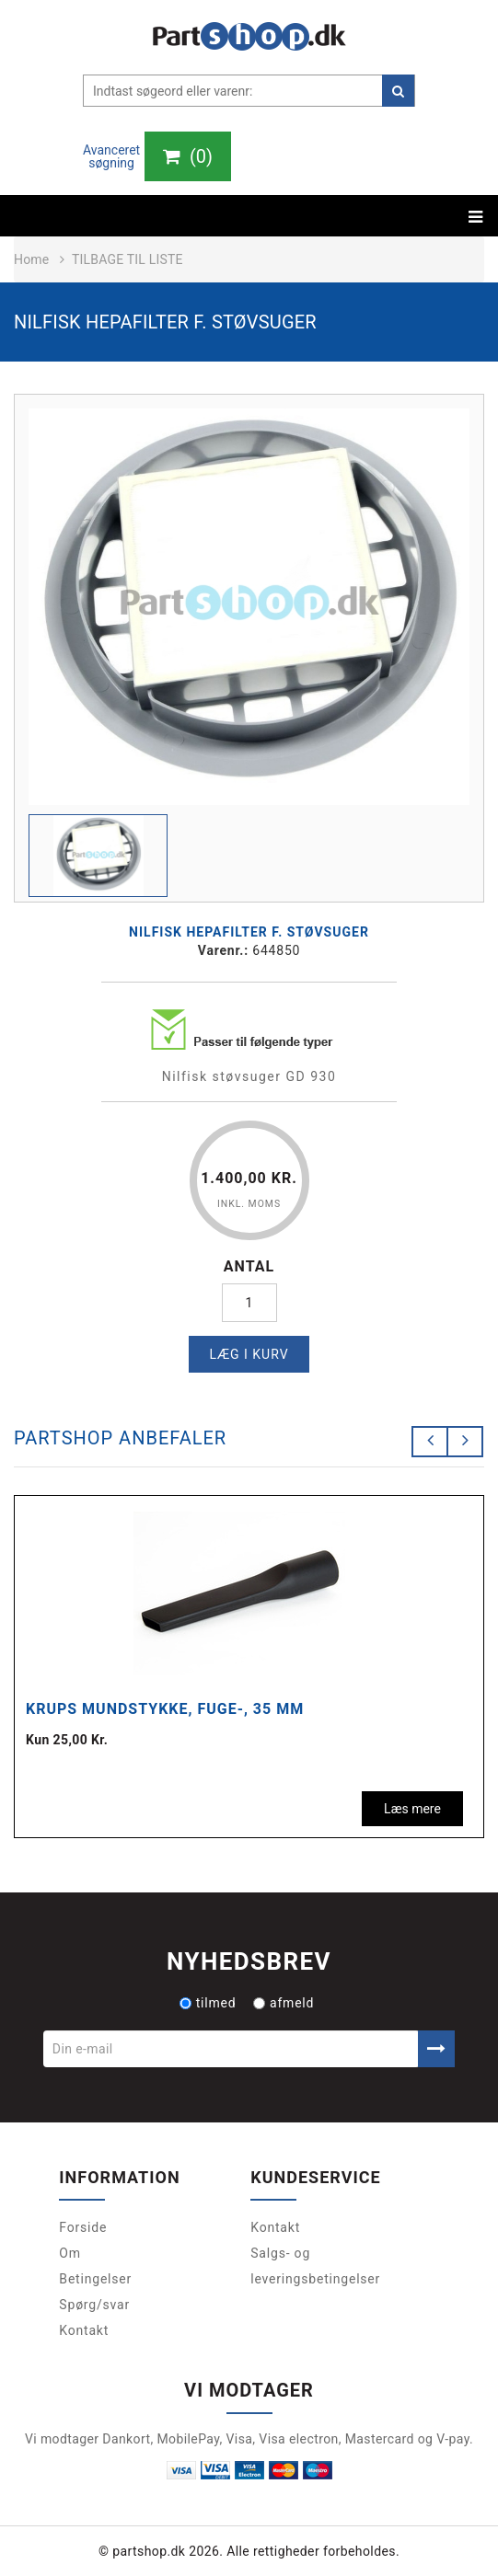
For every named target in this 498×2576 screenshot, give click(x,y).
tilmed (208, 2002)
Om (70, 2253)
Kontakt (84, 2330)
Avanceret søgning (111, 156)
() (188, 156)
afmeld (283, 2002)
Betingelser (95, 2278)
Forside (83, 2227)
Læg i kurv (248, 1354)
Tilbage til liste (127, 259)
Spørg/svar (94, 2304)
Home (31, 259)
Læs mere (412, 1808)
